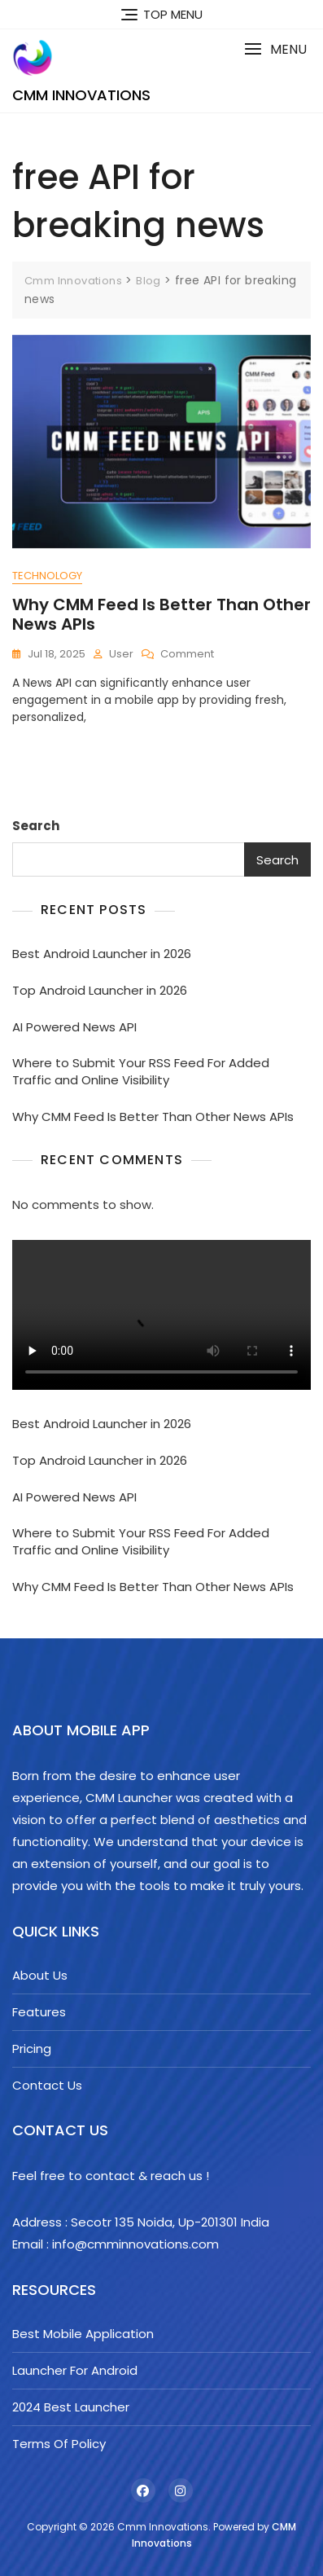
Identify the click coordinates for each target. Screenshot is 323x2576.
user (121, 654)
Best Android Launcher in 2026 (101, 953)
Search (35, 825)
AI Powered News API (74, 1026)
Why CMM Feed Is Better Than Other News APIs (161, 614)
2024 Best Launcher (70, 2407)
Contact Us (47, 2085)
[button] (275, 49)
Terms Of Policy (59, 2443)
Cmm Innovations (81, 95)
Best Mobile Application (83, 2333)
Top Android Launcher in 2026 (99, 990)
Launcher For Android (74, 2370)
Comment (187, 654)
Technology (47, 575)
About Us (40, 1975)
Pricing (31, 2048)
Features (39, 2011)
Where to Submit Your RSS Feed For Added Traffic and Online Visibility (140, 1071)
